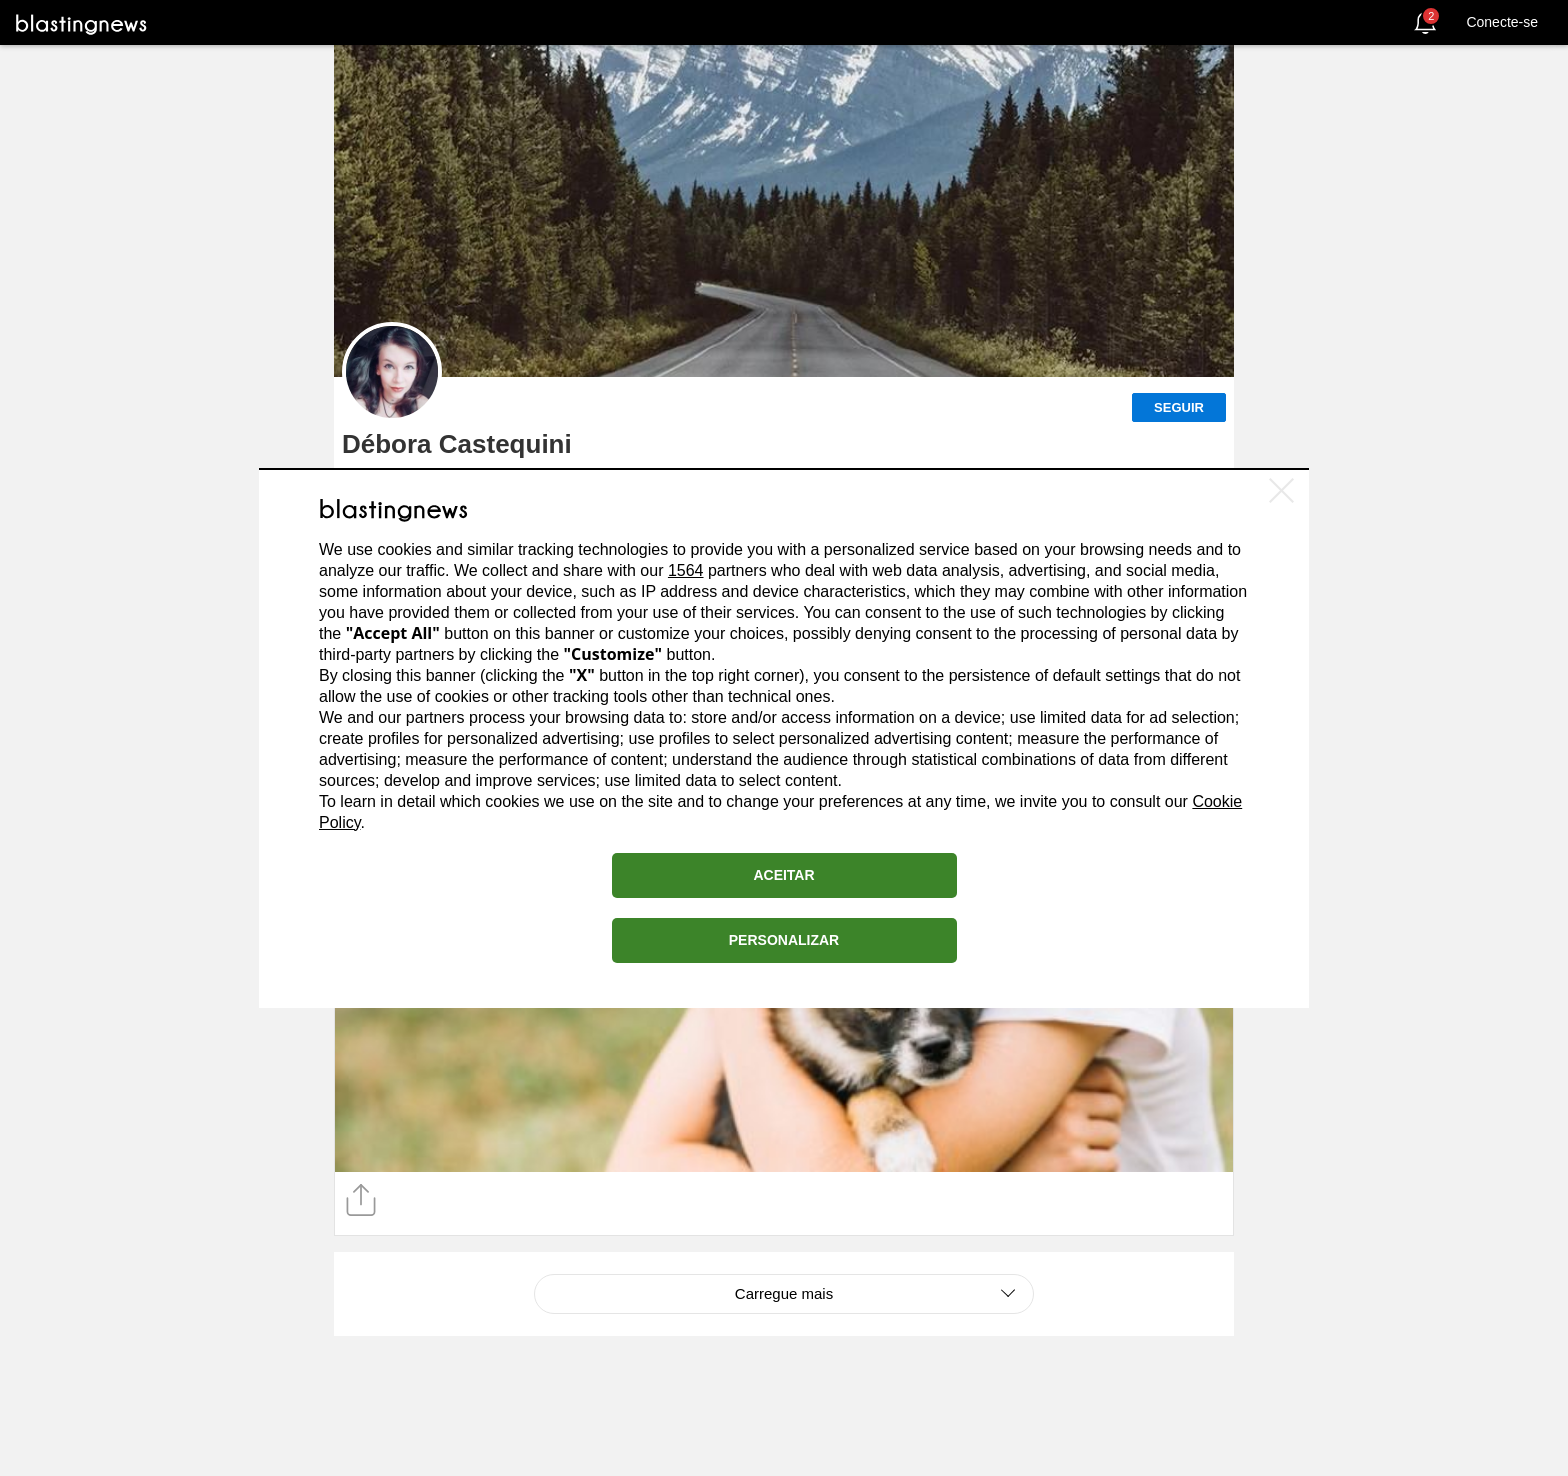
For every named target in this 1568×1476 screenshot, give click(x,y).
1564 (686, 570)
